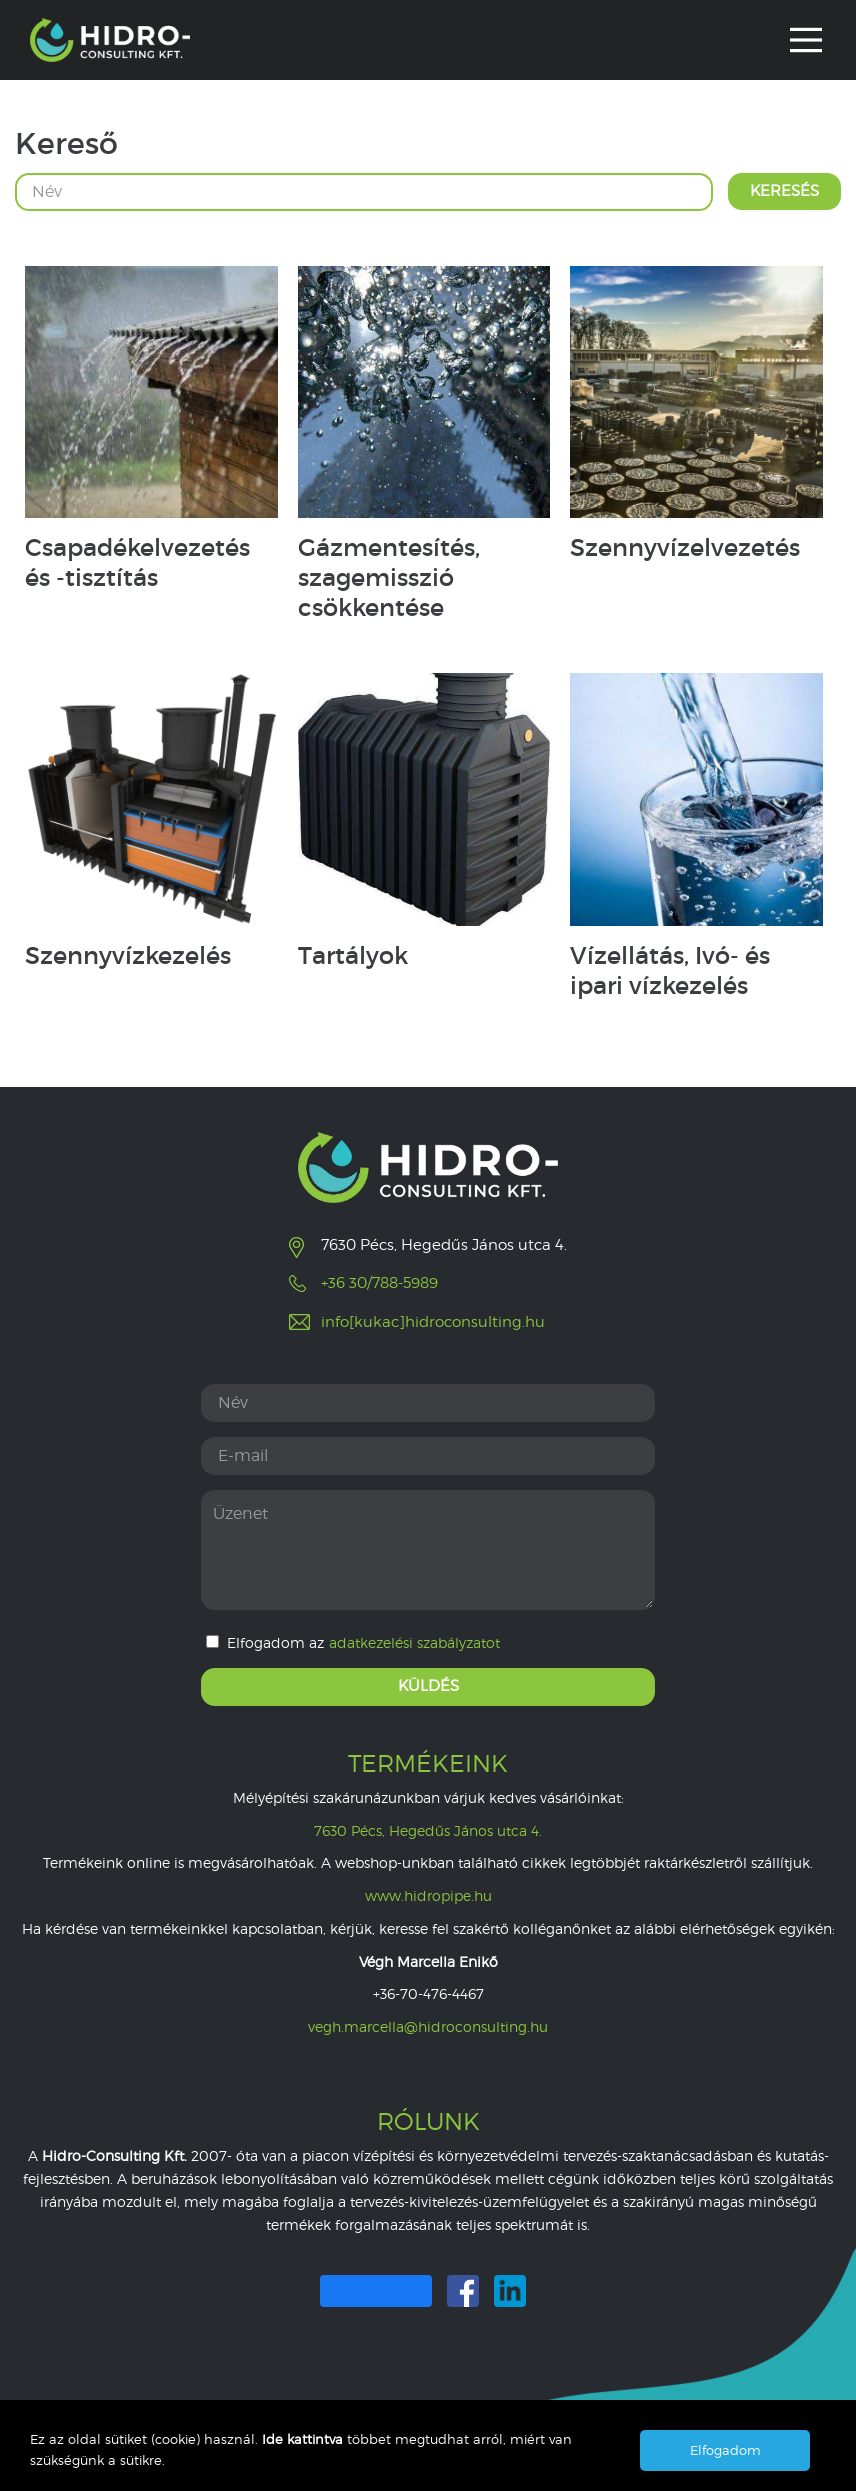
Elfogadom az (353, 1643)
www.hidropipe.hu (428, 1895)
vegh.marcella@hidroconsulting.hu (428, 2026)
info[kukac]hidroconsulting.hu (433, 1322)
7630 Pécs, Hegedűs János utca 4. (428, 1830)
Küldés (428, 1686)
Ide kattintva (304, 2439)
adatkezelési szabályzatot (414, 1643)
